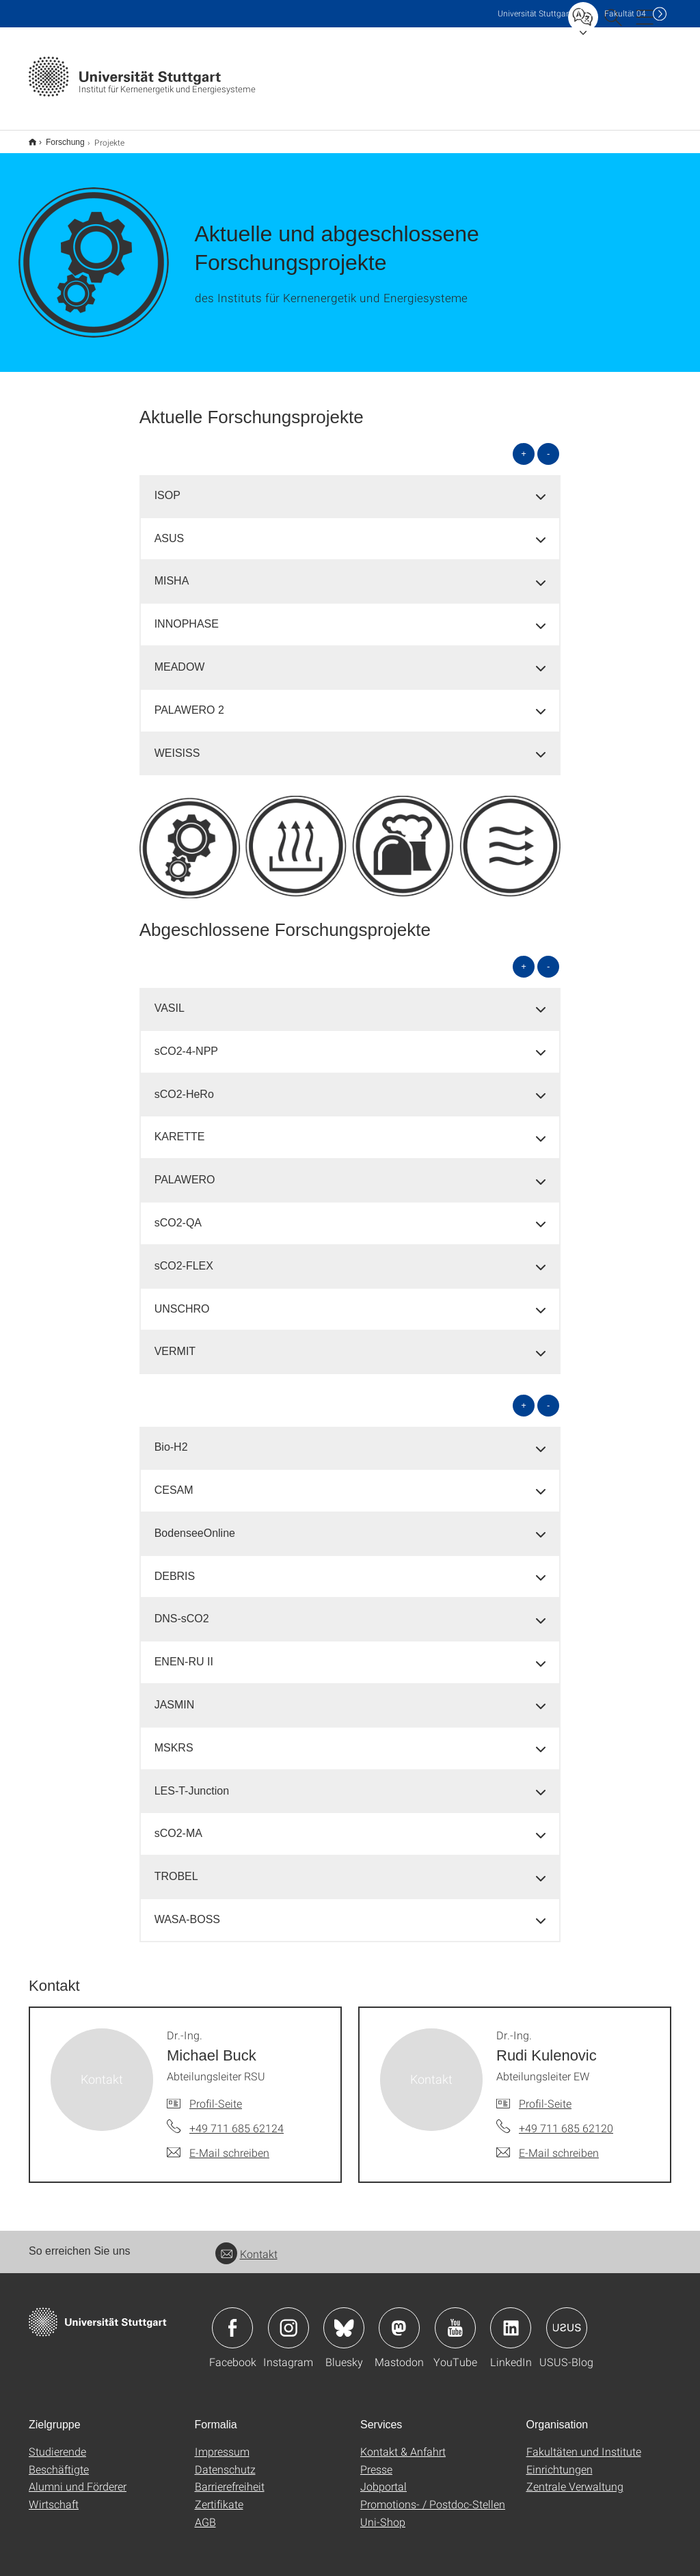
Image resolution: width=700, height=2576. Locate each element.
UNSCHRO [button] (182, 1300)
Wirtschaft (54, 2495)
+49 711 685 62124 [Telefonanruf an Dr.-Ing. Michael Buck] (236, 2119)
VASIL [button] (169, 999)
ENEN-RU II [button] (183, 1653)
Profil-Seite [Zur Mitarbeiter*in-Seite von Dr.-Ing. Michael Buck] (215, 2094)
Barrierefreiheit (230, 2477)
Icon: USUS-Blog (566, 2318)
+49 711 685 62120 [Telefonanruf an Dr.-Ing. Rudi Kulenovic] (566, 2119)
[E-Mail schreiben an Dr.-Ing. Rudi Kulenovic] (547, 2144)
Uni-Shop (382, 2513)
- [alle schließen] (548, 445)
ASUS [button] (169, 529)
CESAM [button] (173, 1481)
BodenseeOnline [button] (194, 1524)
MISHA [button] (171, 572)
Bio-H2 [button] (171, 1438)
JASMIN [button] (174, 1696)
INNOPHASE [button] (186, 615)
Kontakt (246, 2245)
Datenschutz (225, 2460)
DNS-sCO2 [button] (181, 1609)
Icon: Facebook (232, 2318)
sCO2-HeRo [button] (184, 1085)
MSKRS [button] (173, 1739)
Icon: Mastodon (399, 2318)
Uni (534, 13)
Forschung (57, 137)
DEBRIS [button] (175, 1567)
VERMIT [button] (175, 1342)
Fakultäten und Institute (583, 2442)
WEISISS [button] (177, 744)
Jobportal (383, 2477)
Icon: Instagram (288, 2318)
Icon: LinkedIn (510, 2318)
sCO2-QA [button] (178, 1214)
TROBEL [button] (176, 1867)
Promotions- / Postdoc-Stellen (432, 2495)
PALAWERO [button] (184, 1171)
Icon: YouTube (455, 2318)
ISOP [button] (167, 486)
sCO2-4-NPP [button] (186, 1042)
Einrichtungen (559, 2460)
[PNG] (350, 838)
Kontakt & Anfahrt (403, 2442)
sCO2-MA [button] (178, 1824)
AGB (205, 2513)
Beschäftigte (59, 2460)
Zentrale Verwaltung (574, 2477)
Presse (376, 2460)
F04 (625, 13)
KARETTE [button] (179, 1127)
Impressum (222, 2442)
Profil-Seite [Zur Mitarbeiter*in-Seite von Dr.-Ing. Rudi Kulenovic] (545, 2094)
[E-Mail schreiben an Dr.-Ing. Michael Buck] (218, 2144)
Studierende (57, 2442)
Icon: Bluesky (343, 2318)
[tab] (350, 487)
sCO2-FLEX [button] (183, 1257)
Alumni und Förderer (77, 2477)
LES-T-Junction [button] (191, 1782)
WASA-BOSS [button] (187, 1910)
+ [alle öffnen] (523, 445)
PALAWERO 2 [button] (189, 701)
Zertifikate (219, 2495)
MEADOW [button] (179, 658)
